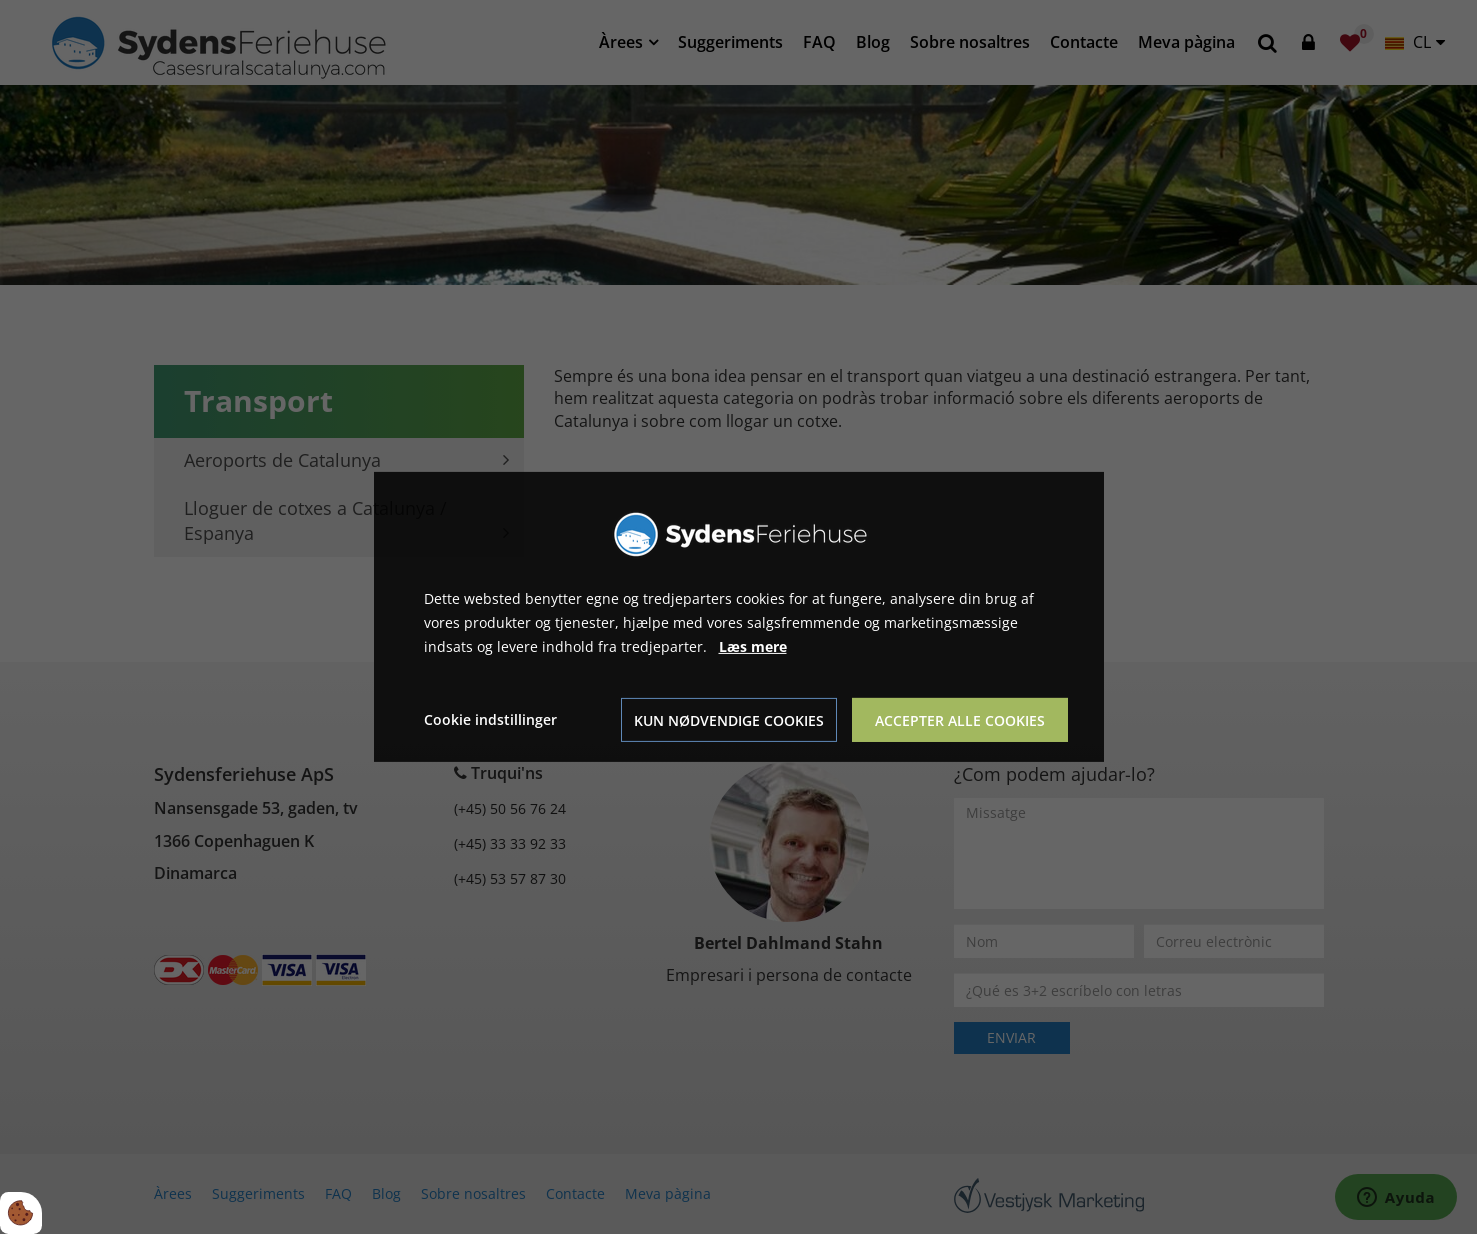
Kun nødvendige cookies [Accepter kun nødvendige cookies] (729, 720)
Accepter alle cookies (960, 720)
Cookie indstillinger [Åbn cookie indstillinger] (490, 719)
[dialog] (739, 617)
